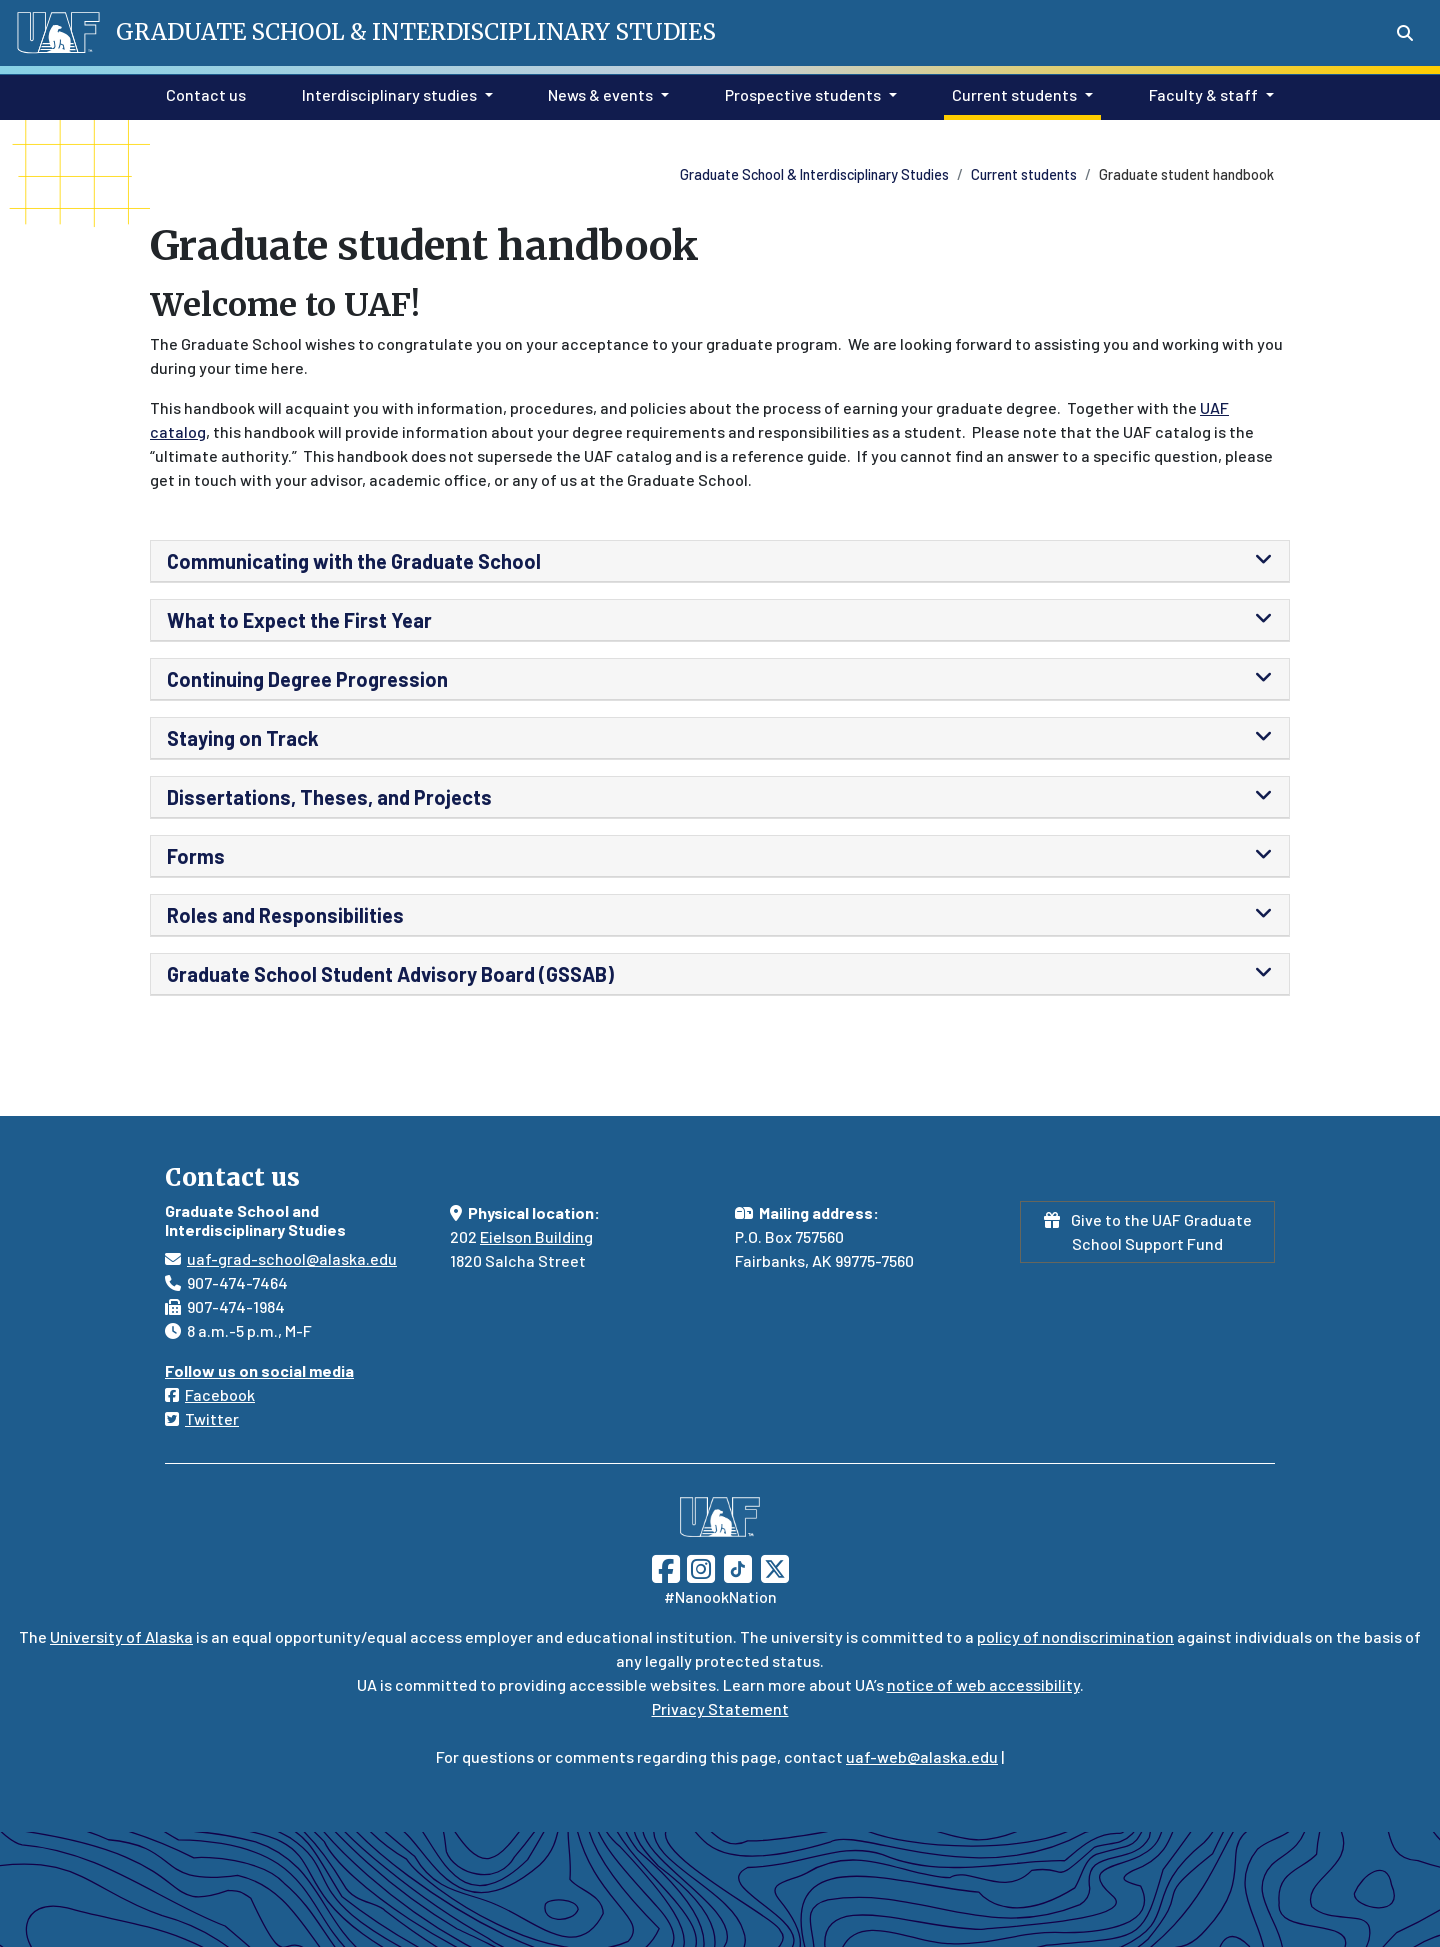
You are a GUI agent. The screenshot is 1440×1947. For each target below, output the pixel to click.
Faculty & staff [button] (1203, 94)
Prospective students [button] (803, 94)
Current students (1024, 174)
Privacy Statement (720, 1708)
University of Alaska (121, 1636)
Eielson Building (536, 1236)
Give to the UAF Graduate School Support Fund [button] (1148, 1231)
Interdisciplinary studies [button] (389, 94)
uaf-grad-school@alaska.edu (292, 1258)
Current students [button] (1014, 94)
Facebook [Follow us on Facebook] (220, 1394)
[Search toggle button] (1405, 33)
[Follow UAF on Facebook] (666, 1566)
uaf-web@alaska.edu (922, 1756)
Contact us (202, 93)
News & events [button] (600, 94)
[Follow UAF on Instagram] (699, 1566)
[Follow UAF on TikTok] (738, 1566)
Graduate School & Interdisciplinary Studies (814, 174)
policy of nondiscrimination (1075, 1636)
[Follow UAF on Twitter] (775, 1566)
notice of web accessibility (983, 1684)
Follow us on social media (259, 1370)
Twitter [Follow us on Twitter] (212, 1418)
